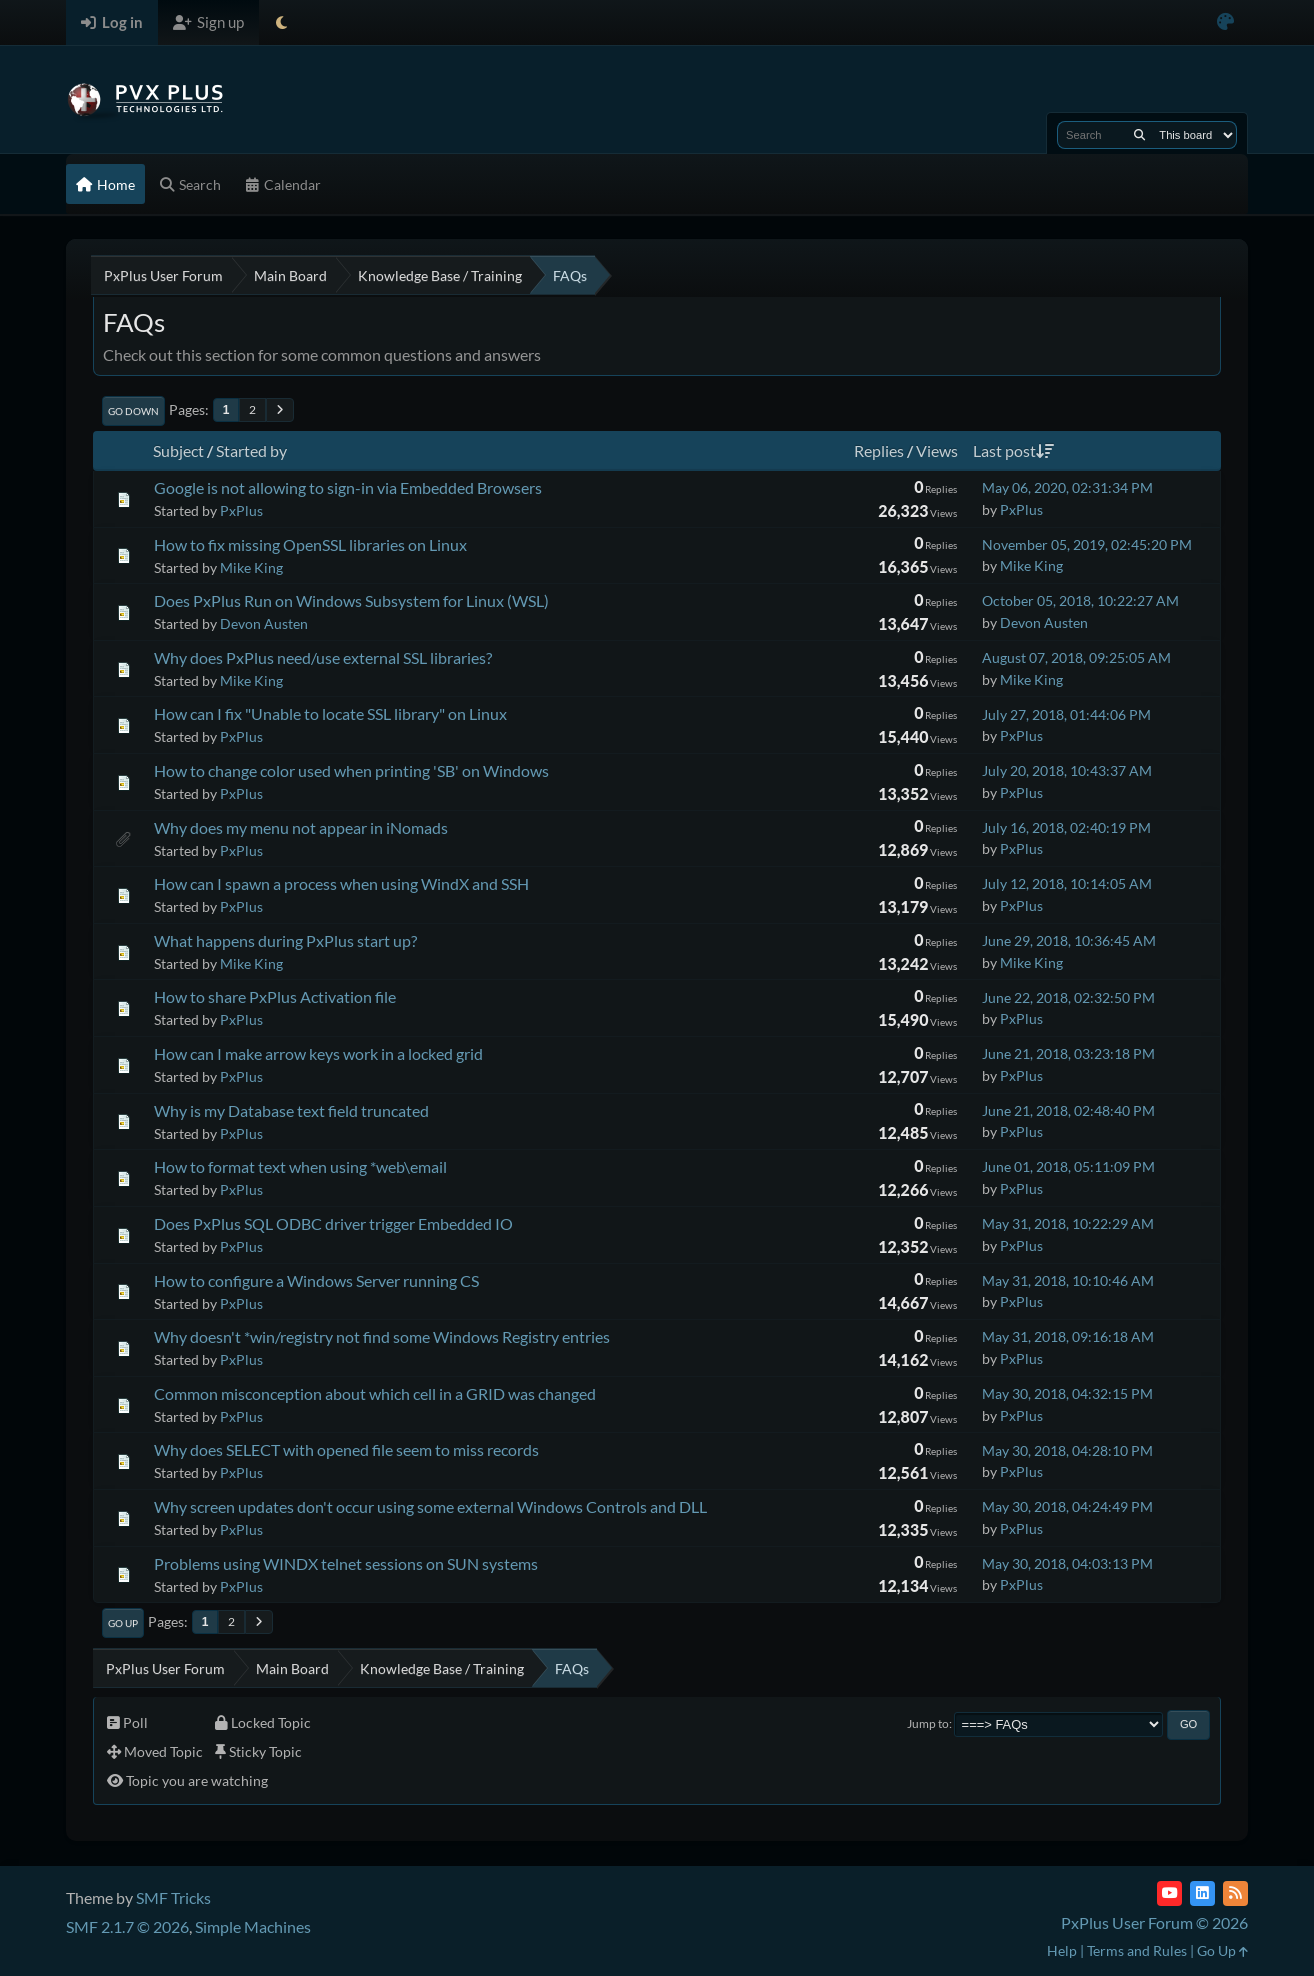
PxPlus (241, 510)
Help (1062, 1950)
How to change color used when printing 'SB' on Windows (351, 770)
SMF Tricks (173, 1897)
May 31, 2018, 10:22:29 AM (1068, 1223)
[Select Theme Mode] (281, 22)
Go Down (133, 411)
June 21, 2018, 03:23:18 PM (1068, 1053)
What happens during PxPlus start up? (285, 940)
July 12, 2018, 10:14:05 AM (1067, 883)
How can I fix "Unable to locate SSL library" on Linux (330, 713)
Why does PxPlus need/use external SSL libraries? (323, 657)
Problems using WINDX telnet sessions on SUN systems (346, 1563)
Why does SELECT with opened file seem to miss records (346, 1449)
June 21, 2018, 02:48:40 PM (1068, 1110)
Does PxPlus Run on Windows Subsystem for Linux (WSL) (351, 600)
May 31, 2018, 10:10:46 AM (1068, 1280)
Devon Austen (264, 623)
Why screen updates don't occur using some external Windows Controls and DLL (430, 1506)
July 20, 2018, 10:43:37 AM (1067, 770)
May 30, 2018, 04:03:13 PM (1067, 1563)
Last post (1013, 450)
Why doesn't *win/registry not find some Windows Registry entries (382, 1336)
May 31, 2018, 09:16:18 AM (1068, 1336)
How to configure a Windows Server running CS (316, 1280)
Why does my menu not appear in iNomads (301, 827)
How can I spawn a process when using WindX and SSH (341, 883)
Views (937, 450)
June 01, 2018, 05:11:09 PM (1068, 1166)
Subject (178, 450)
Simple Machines (253, 1926)
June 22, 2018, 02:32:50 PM (1068, 997)
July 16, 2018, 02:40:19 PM (1066, 827)
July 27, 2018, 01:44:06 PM (1066, 714)
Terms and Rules (1137, 1950)
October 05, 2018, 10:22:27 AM (1080, 600)
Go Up (123, 1623)
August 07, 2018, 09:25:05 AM (1076, 657)
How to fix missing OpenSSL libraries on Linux (310, 544)
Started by (251, 450)
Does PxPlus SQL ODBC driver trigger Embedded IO (333, 1223)
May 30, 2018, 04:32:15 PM (1067, 1393)
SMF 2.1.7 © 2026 (127, 1926)
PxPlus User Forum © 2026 (1154, 1922)
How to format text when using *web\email (300, 1166)
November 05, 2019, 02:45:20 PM (1087, 544)
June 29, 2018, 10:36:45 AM (1069, 940)
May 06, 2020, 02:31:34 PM (1067, 487)
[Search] (1139, 135)
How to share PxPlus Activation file (275, 996)
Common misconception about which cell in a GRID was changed (375, 1393)
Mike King (251, 567)
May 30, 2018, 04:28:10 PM (1067, 1450)
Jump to (928, 1723)
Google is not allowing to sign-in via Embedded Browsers (348, 487)
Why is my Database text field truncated (291, 1110)
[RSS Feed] (1235, 1893)
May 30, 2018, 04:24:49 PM (1067, 1506)
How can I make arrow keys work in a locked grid (318, 1053)
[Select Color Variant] (1225, 22)
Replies (879, 450)
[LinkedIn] (1202, 1893)
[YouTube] (1169, 1893)
